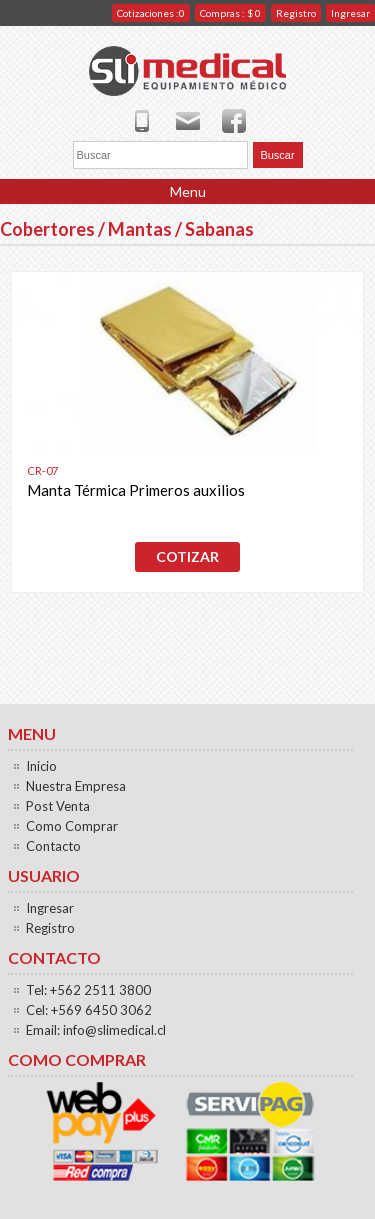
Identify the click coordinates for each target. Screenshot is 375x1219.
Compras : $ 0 (230, 13)
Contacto (53, 846)
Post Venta (58, 806)
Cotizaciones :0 (151, 13)
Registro (296, 13)
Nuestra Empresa (76, 786)
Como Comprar (72, 826)
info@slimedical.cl (114, 1030)
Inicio (41, 766)
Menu (188, 191)
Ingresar (350, 13)
